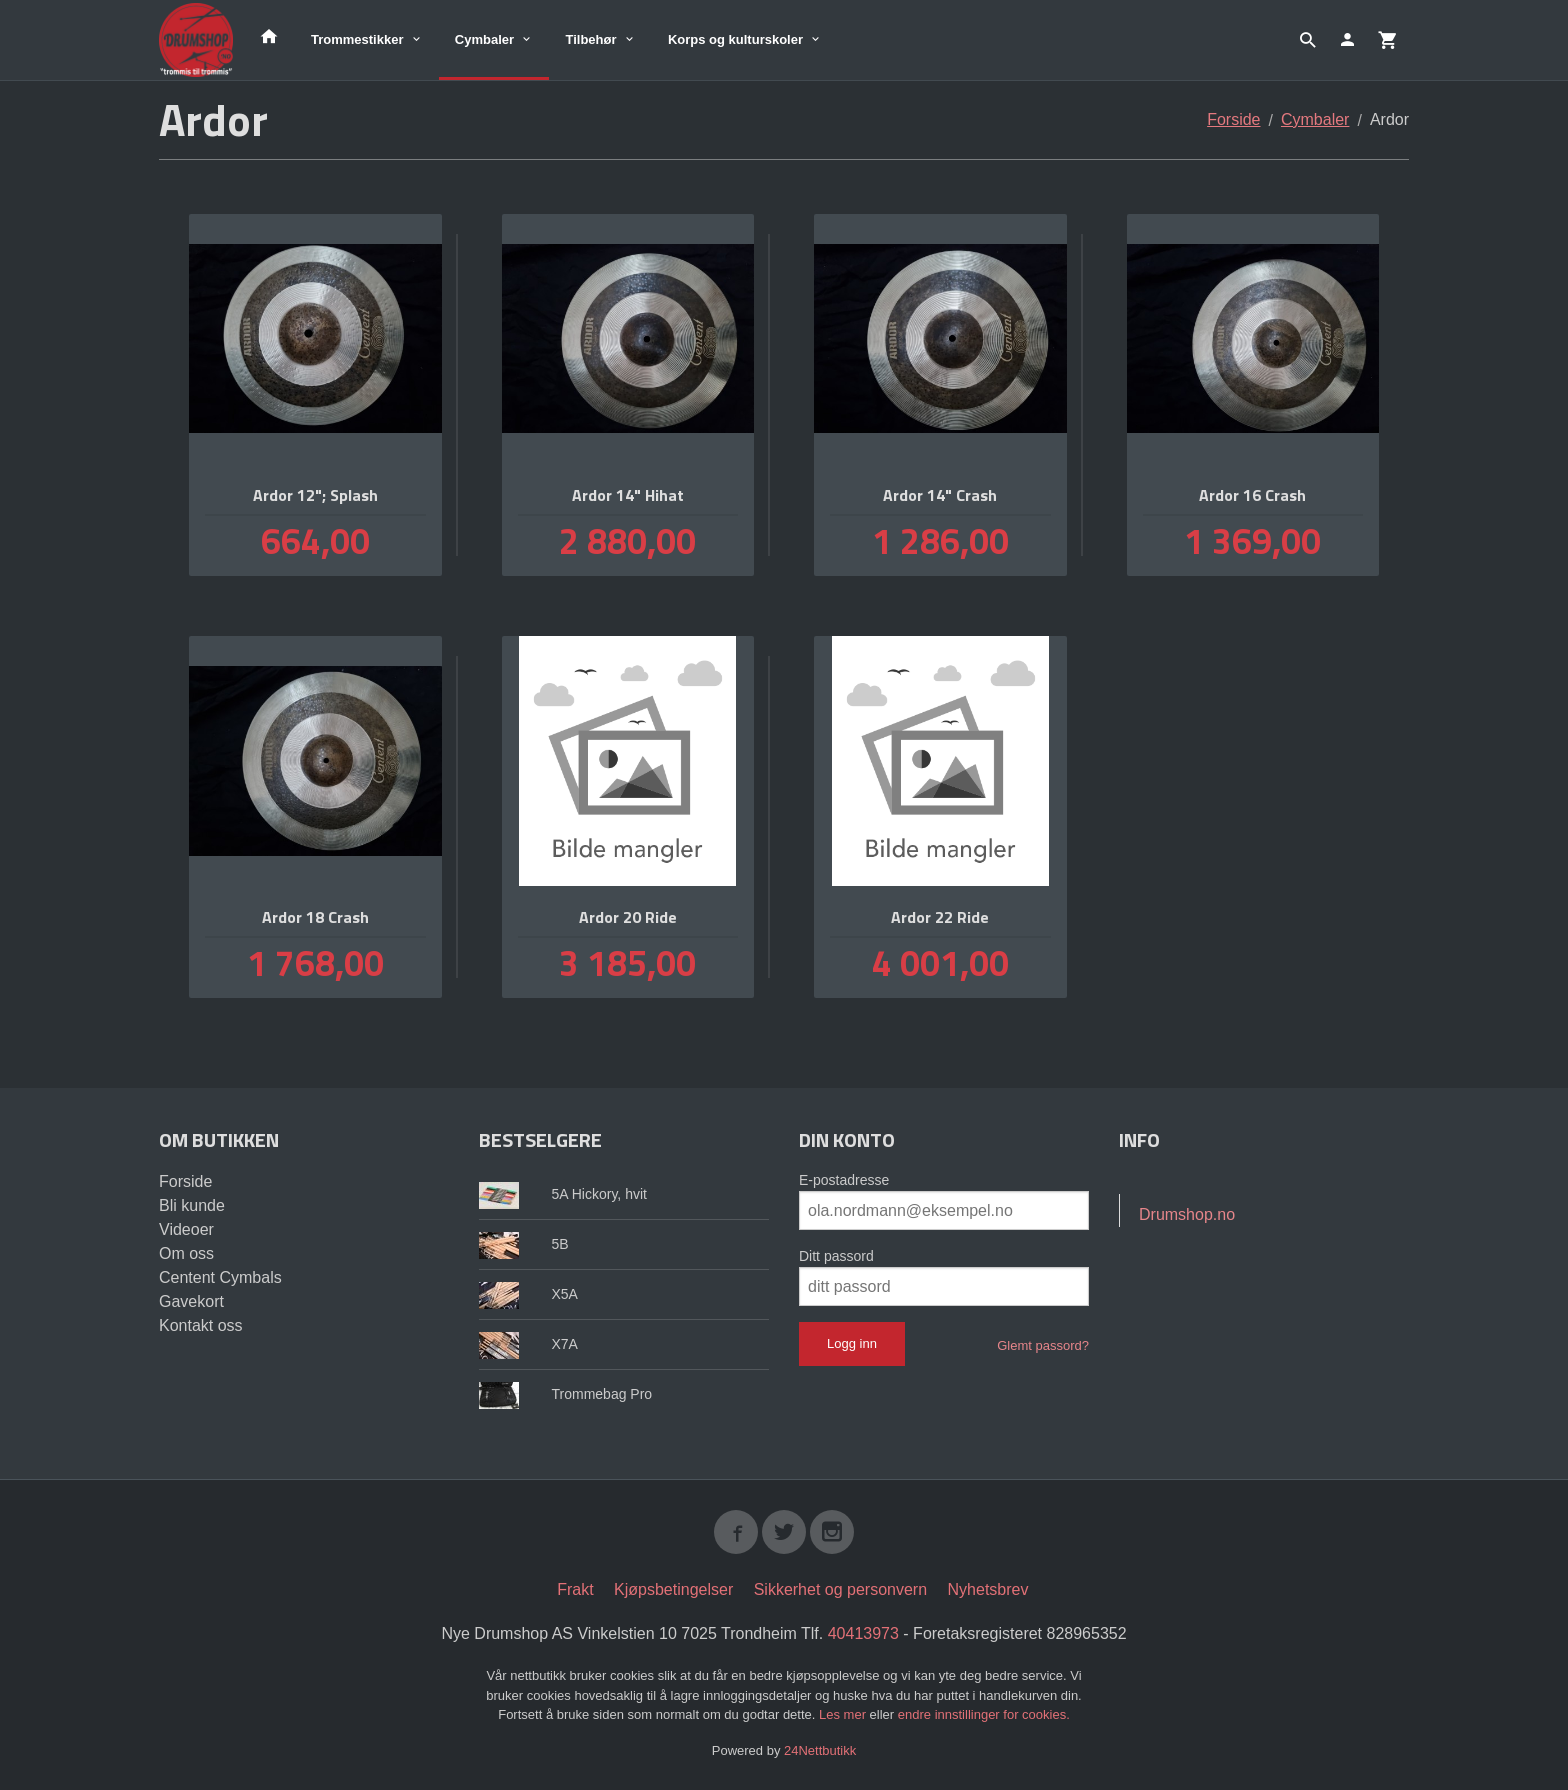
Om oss (186, 1253)
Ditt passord (836, 1256)
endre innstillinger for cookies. (984, 1714)
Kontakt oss (201, 1325)
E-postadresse (844, 1180)
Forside (1233, 119)
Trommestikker (357, 39)
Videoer (186, 1229)
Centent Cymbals (220, 1277)
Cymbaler (484, 39)
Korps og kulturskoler (735, 39)
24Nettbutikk (820, 1750)
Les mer (844, 1714)
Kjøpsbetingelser (673, 1589)
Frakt (575, 1589)
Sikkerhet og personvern (840, 1589)
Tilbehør (590, 39)
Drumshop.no (1187, 1214)
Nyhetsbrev (988, 1589)
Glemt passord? (1043, 1345)
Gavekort (191, 1301)
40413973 (863, 1633)
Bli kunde (192, 1205)
